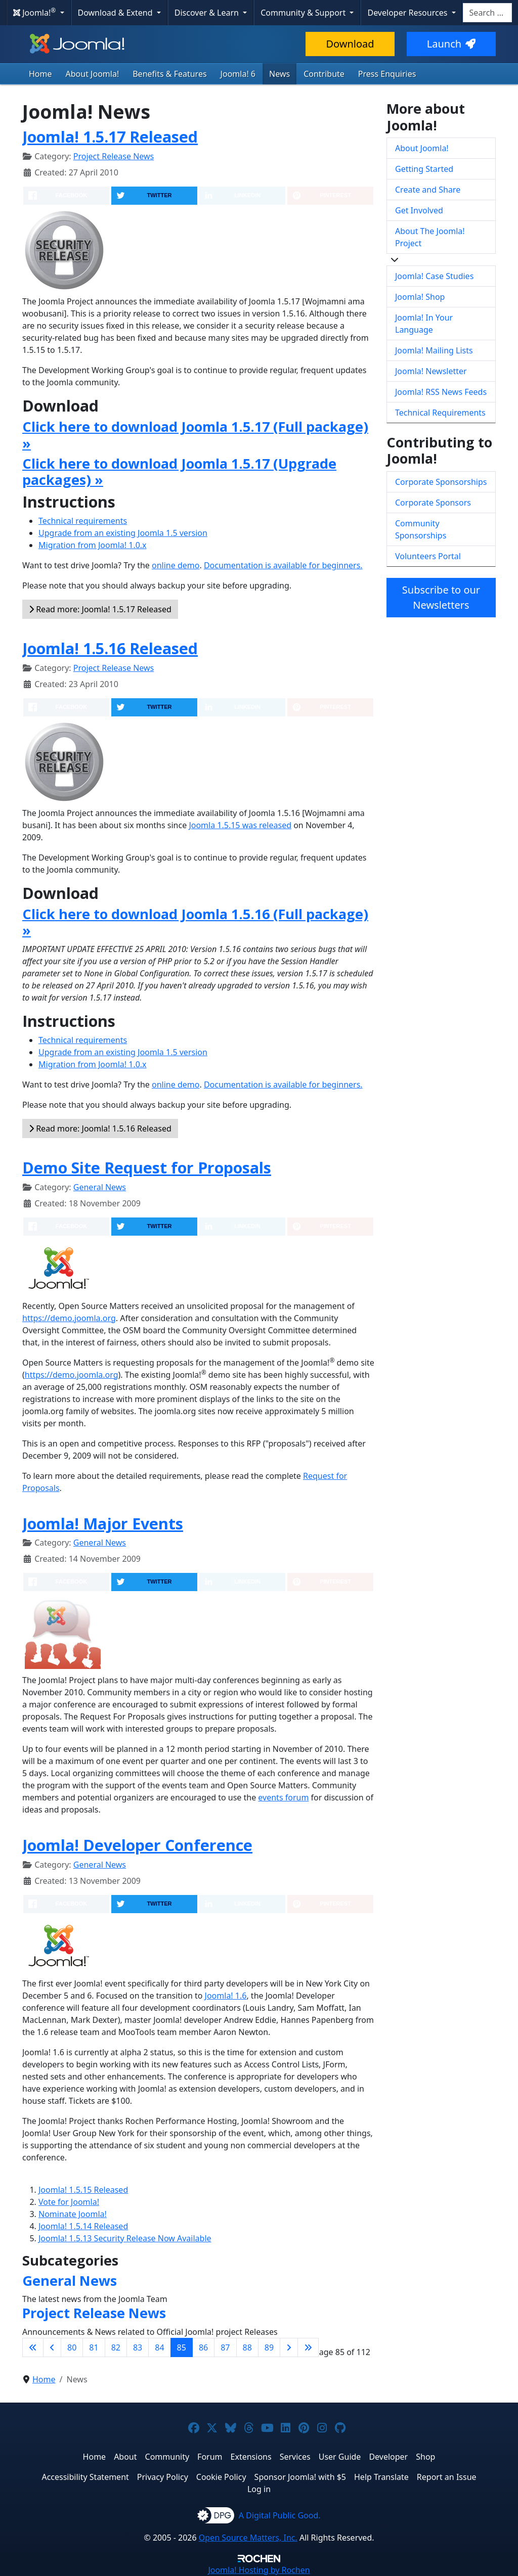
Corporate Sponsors (433, 502)
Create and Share (427, 189)
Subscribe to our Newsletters (441, 597)
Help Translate (381, 2476)
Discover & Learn (208, 12)
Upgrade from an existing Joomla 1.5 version (122, 532)
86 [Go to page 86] (203, 2347)
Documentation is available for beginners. (283, 565)
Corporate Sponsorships (441, 481)
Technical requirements (82, 520)
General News (99, 1187)
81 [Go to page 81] (93, 2347)
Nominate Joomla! (72, 2214)
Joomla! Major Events (102, 1523)
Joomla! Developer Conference (137, 1845)
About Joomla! (92, 73)
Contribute (324, 73)
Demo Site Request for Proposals (146, 1167)
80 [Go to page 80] (71, 2347)
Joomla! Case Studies (434, 276)
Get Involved (419, 210)
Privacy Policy (162, 2476)
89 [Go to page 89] (269, 2347)
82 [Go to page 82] (115, 2347)
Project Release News (113, 156)
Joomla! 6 (238, 73)
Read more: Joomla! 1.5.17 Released (100, 609)
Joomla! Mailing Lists (434, 350)
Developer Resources (408, 12)
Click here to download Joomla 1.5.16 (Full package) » (195, 922)
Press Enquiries (387, 73)
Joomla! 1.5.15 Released (83, 2189)
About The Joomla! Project (430, 237)
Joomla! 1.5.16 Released (110, 648)
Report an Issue (447, 2476)
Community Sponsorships (420, 529)
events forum (283, 1797)
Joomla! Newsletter (431, 371)
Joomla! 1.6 (226, 1995)
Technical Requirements (440, 412)
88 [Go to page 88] (247, 2347)
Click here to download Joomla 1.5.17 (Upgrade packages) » (179, 471)
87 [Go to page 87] (225, 2347)
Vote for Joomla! (68, 2201)
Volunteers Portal (428, 556)
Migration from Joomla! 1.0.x (92, 545)
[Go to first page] (33, 2347)
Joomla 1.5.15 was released (240, 825)
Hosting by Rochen (259, 2569)
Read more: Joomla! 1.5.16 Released (100, 1128)
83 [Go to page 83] (137, 2347)
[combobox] (487, 12)
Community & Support (304, 12)
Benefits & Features (169, 73)
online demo (175, 565)
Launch (451, 44)
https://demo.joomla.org (69, 1318)
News (279, 73)
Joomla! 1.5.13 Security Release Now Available (124, 2238)
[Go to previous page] (52, 2347)
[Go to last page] (308, 2347)
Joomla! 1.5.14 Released (83, 2226)
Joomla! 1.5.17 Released (110, 136)
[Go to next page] (289, 2347)
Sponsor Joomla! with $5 (300, 2476)
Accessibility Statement (84, 2476)
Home (40, 73)
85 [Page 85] (181, 2347)
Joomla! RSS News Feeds (441, 391)
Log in (259, 2489)
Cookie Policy (221, 2476)
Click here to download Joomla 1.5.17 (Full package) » (195, 434)
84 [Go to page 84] (159, 2347)
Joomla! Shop (420, 296)
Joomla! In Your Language (424, 323)
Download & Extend (116, 12)
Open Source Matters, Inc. (248, 2537)
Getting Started (424, 168)
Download (350, 44)
